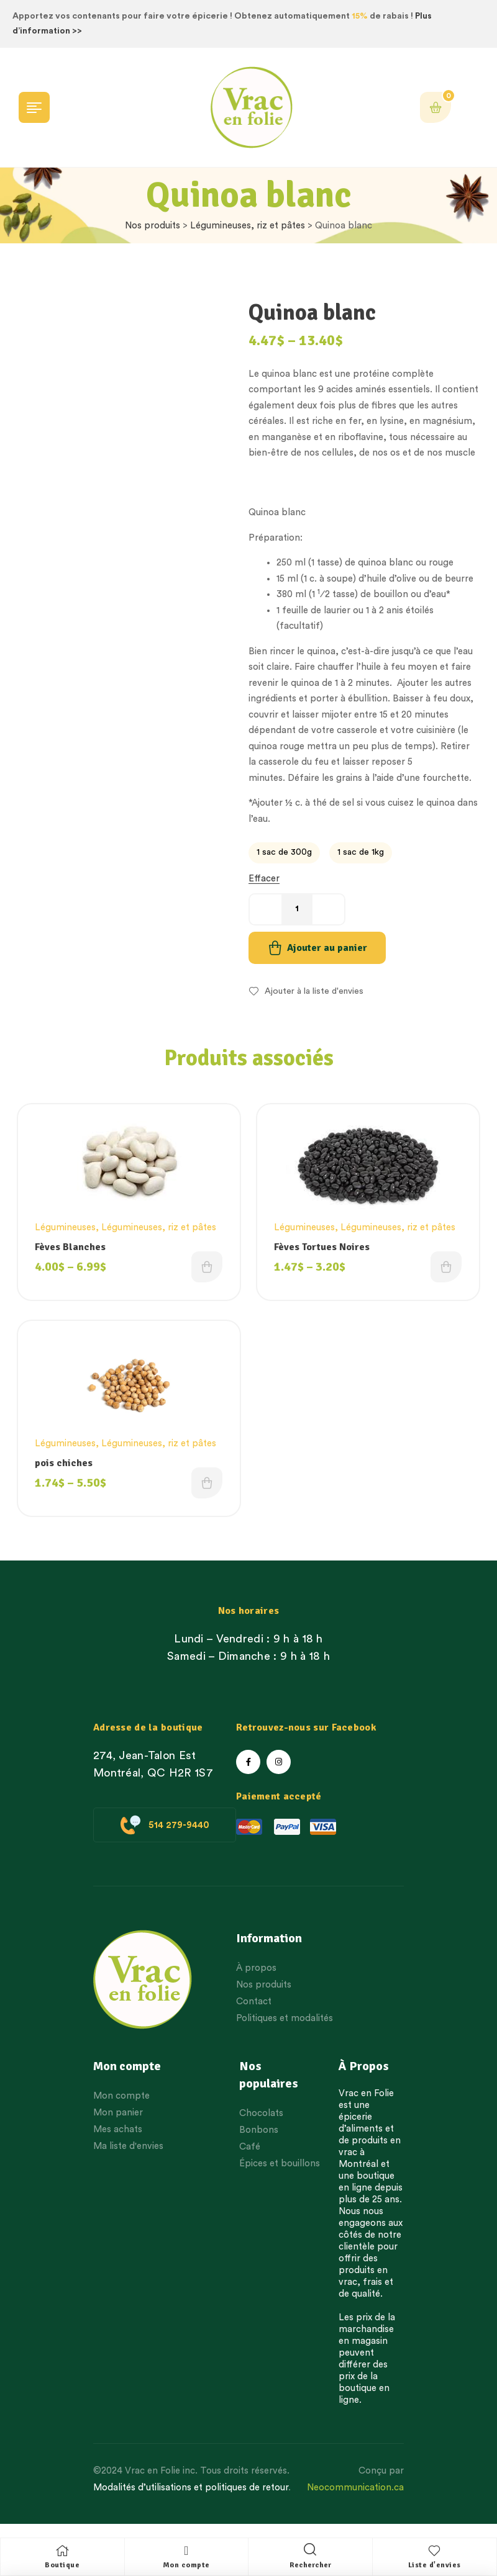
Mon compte (186, 2565)
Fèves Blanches (72, 1247)
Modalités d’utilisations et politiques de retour (190, 2499)
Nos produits (152, 225)
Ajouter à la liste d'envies (314, 991)
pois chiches (66, 1470)
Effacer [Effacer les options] (264, 878)
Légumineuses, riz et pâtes (247, 225)
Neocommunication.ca (355, 2499)
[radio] (284, 852)
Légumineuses (67, 1228)
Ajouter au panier (327, 948)
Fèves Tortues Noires (324, 1247)
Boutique (62, 2565)
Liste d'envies (434, 2565)
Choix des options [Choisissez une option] (205, 1272)
